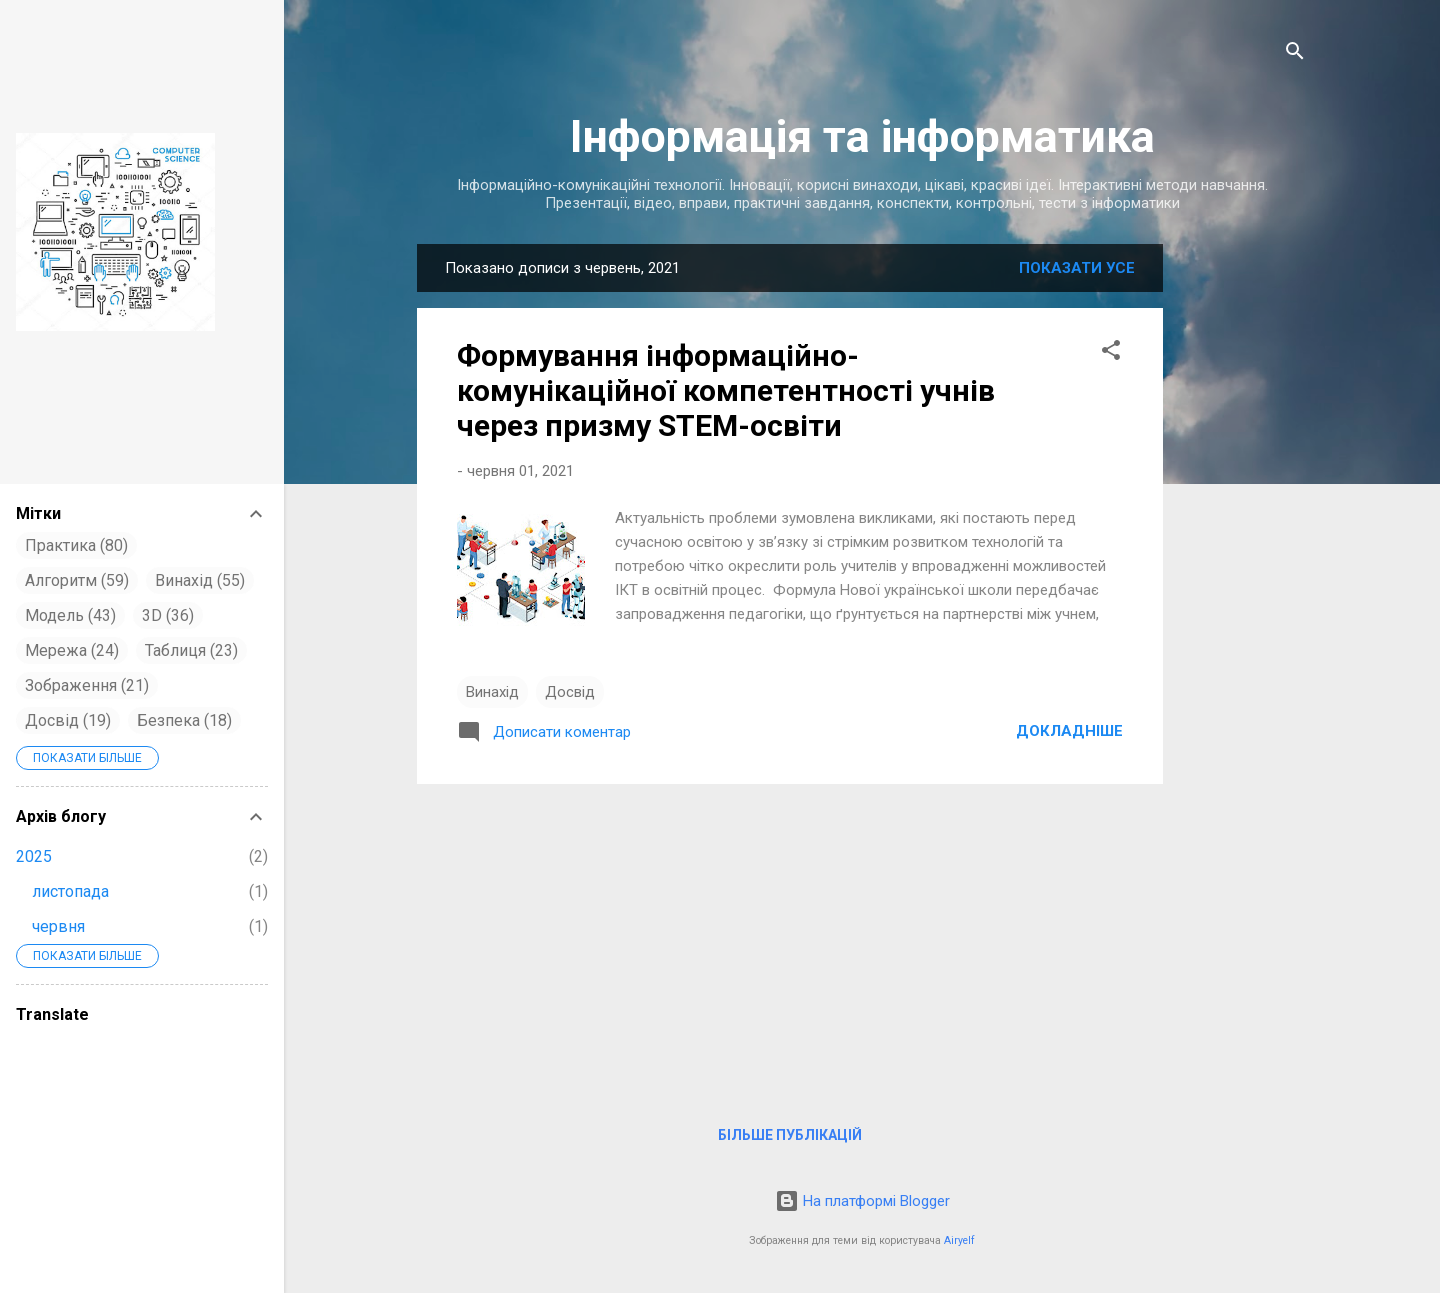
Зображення (87, 685)
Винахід (492, 692)
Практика (76, 545)
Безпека (184, 720)
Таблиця (191, 650)
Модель (70, 615)
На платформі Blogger (862, 1201)
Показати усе (1077, 268)
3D (168, 615)
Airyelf (959, 1240)
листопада (70, 891)
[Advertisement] (1243, 560)
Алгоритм (77, 580)
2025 (34, 856)
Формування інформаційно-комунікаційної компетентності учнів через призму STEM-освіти (726, 390)
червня (58, 926)
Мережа (72, 650)
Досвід (570, 692)
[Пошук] (1295, 54)
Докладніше (1069, 731)
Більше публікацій (790, 1135)
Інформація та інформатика (862, 136)
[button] (1111, 353)
